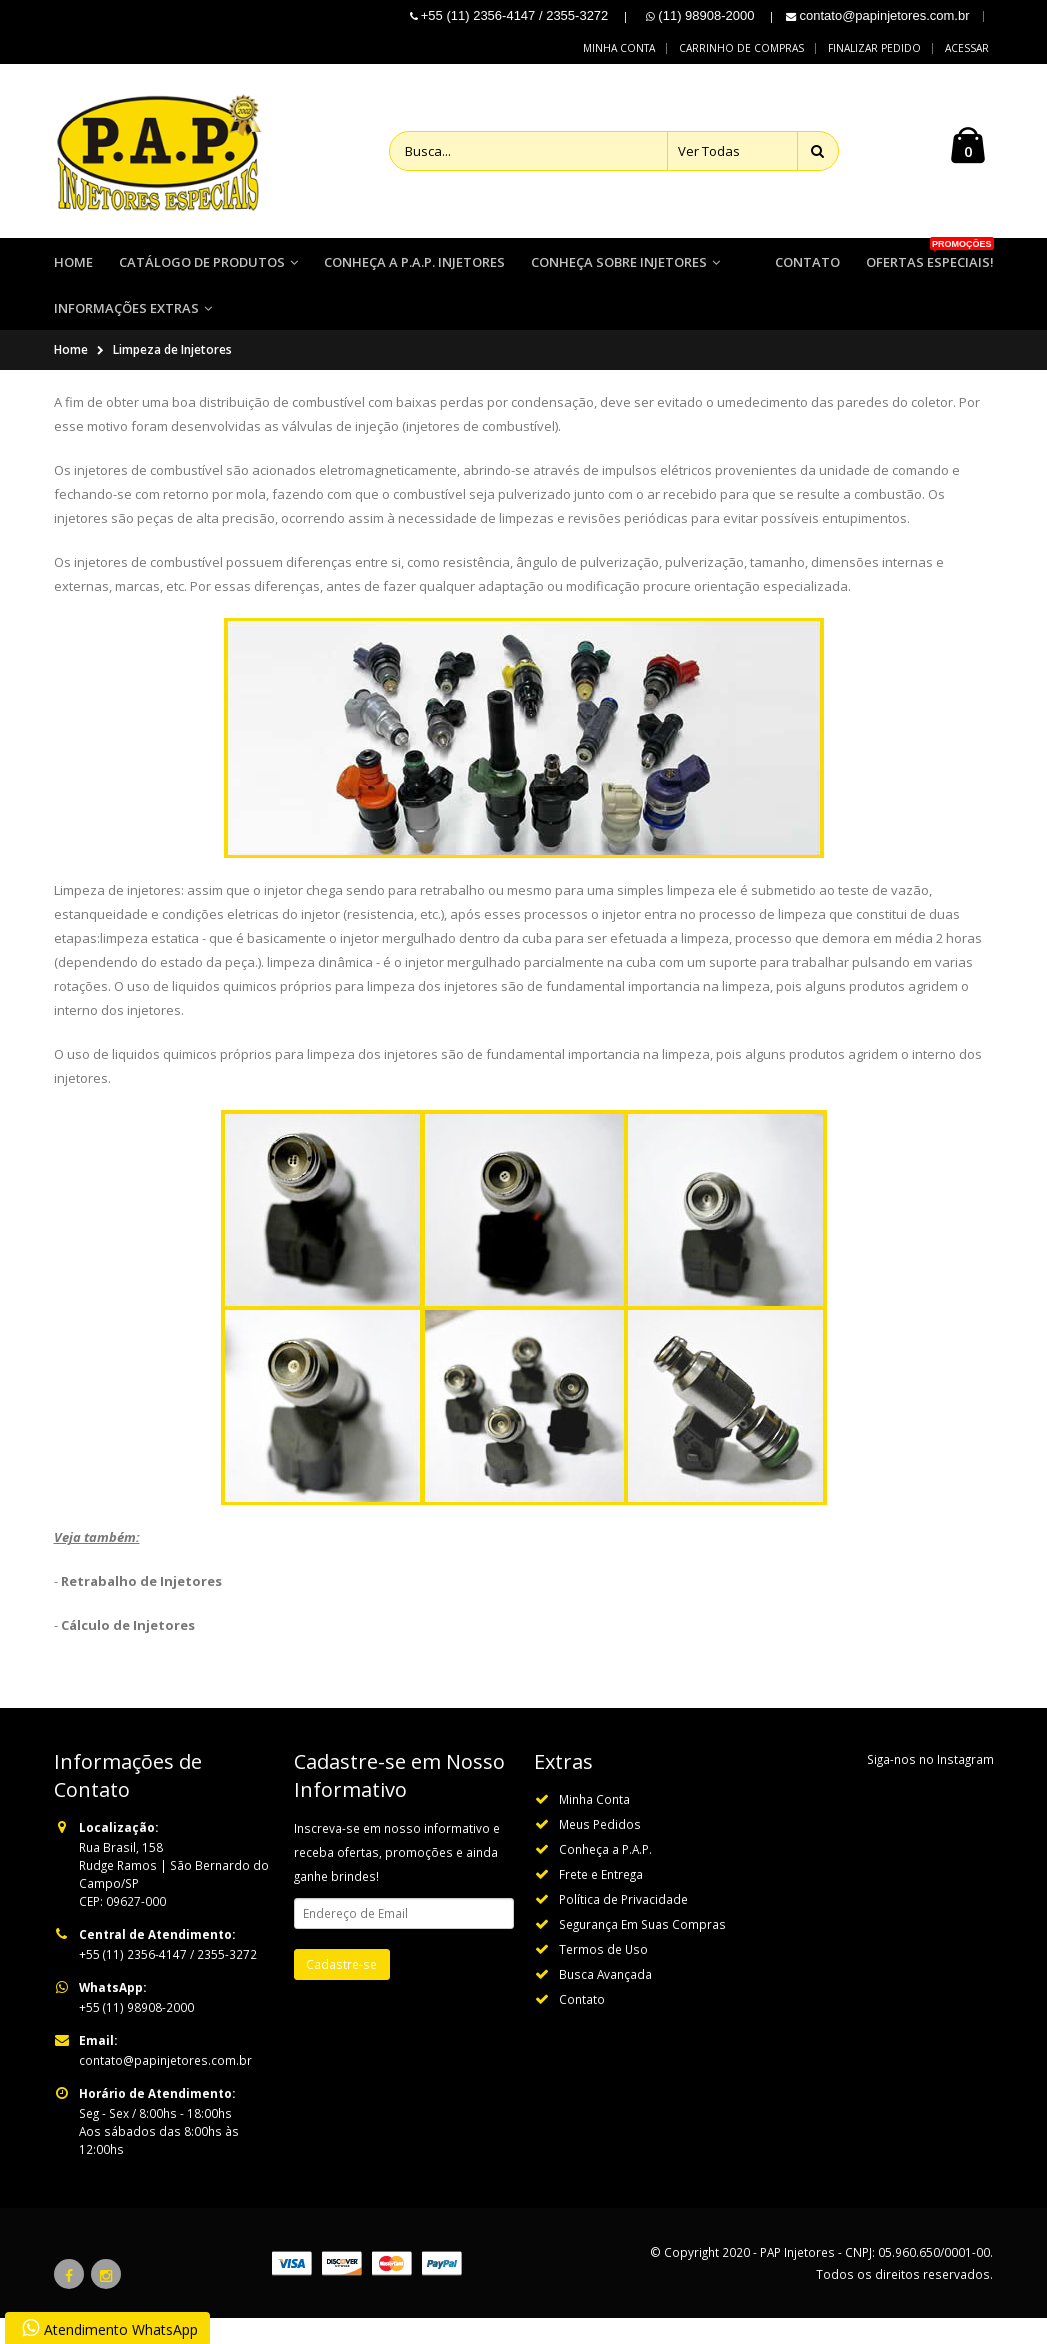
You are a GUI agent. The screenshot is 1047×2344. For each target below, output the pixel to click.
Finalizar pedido (874, 48)
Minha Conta (594, 1825)
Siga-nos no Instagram (930, 1785)
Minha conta (619, 48)
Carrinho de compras (741, 48)
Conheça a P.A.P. (605, 1875)
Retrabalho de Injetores (141, 1607)
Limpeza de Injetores (172, 375)
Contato (582, 2025)
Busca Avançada (605, 2000)
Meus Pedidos (600, 1850)
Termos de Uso (603, 1975)
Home (71, 375)
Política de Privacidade (623, 1925)
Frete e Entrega (601, 1900)
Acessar (967, 48)
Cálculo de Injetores (128, 1651)
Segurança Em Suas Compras (642, 1950)
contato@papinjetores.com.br (165, 2086)
